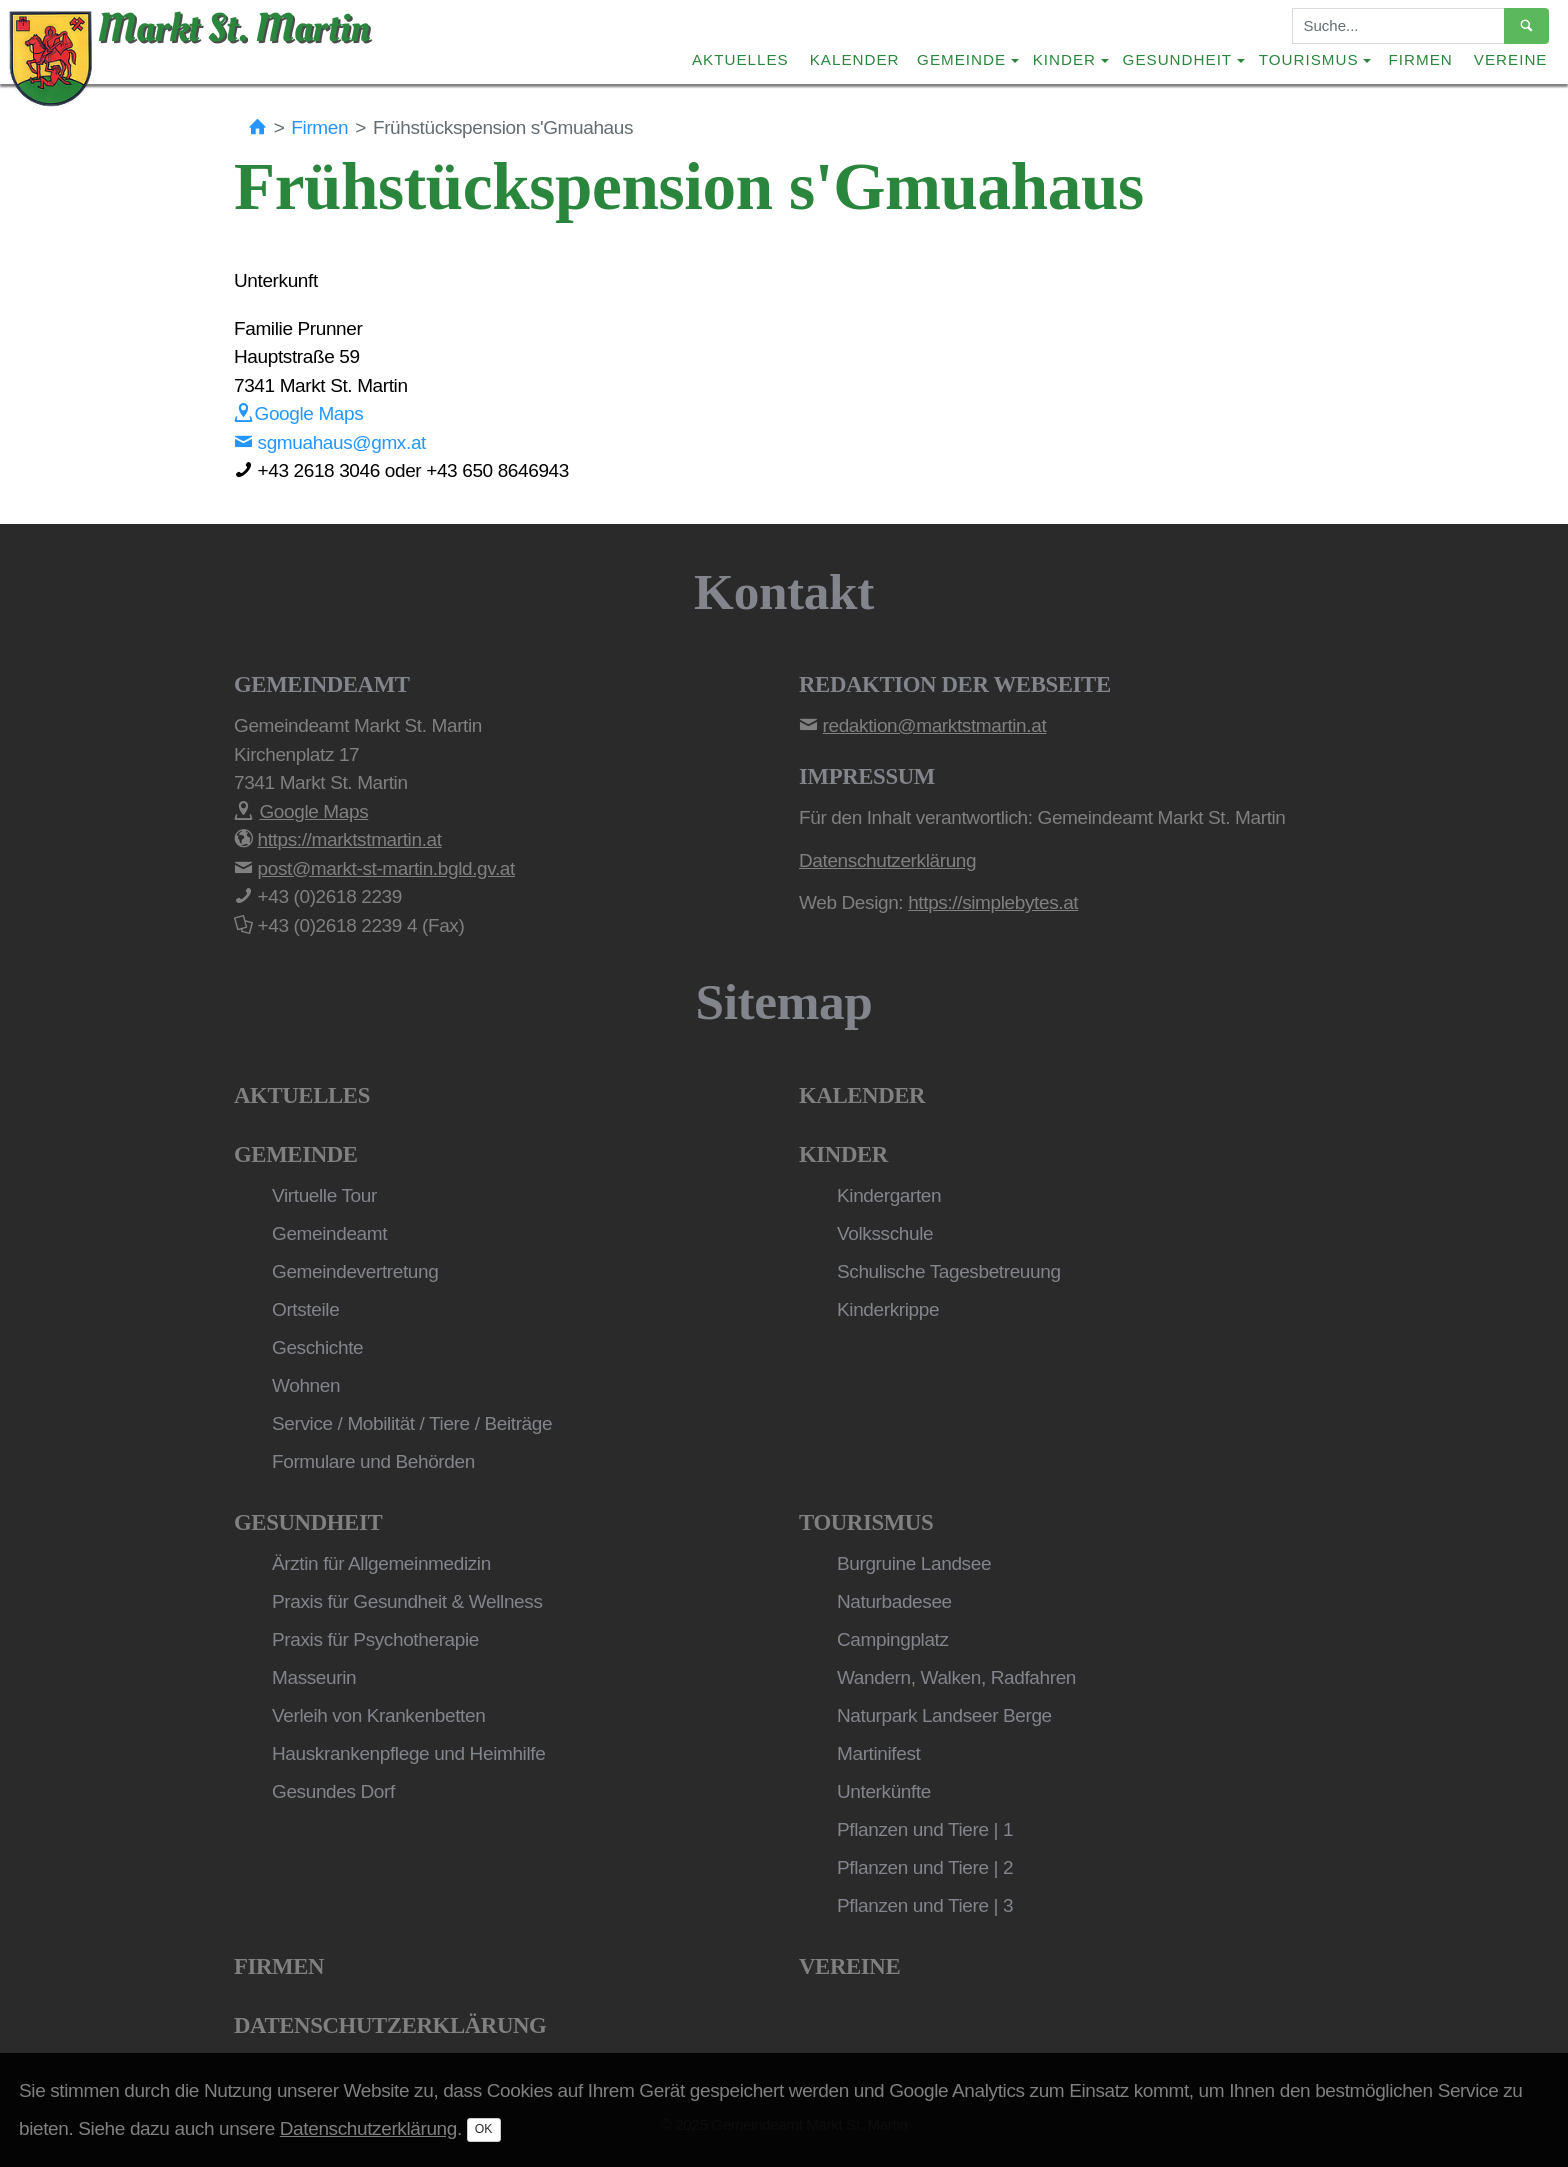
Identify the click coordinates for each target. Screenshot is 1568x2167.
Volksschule (885, 1233)
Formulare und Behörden (373, 1461)
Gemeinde (296, 1154)
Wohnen (306, 1385)
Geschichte (317, 1347)
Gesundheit (308, 1522)
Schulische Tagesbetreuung (949, 1271)
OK (484, 2129)
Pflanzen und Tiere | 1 (925, 1829)
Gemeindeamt (329, 1233)
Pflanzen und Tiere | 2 (925, 1867)
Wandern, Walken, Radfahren (956, 1677)
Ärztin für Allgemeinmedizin (381, 1563)
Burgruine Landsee (914, 1563)
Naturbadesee (894, 1601)
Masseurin (314, 1677)
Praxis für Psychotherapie (375, 1639)
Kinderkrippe (888, 1309)
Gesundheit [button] (1178, 59)
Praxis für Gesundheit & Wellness (407, 1601)
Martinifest (878, 1753)
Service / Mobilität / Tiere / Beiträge (412, 1423)
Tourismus (866, 1522)
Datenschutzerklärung (390, 2025)
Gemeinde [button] (961, 59)
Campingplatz (893, 1639)
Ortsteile (305, 1309)
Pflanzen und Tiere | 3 (925, 1905)
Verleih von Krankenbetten (378, 1715)
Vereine (1511, 59)
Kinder (843, 1154)
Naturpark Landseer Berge (944, 1715)
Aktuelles (740, 59)
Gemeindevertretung (355, 1271)
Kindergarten (889, 1195)
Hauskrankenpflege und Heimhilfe (408, 1753)
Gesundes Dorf (333, 1791)
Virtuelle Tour (324, 1195)
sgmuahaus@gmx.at (330, 442)
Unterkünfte (884, 1791)
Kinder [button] (1064, 59)
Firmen (1421, 59)
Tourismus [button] (1309, 59)
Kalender (855, 59)
